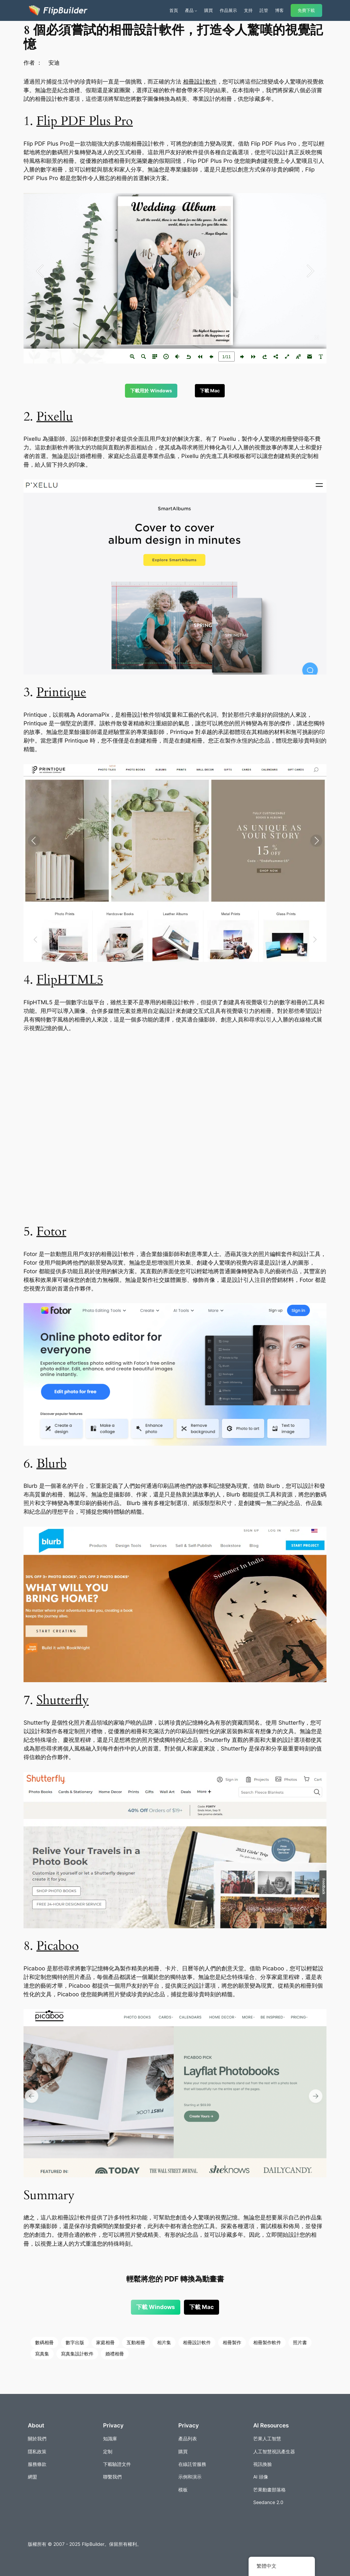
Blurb (51, 1463)
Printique (61, 692)
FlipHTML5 (69, 979)
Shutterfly (62, 1700)
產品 (189, 10)
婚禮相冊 (114, 2353)
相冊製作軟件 (267, 2342)
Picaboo (57, 1946)
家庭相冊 (105, 2342)
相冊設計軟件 (200, 81)
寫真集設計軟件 (77, 2353)
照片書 (300, 2342)
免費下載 (306, 10)
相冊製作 (232, 2342)
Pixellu (54, 416)
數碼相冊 (44, 2342)
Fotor (51, 1231)
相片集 (164, 2342)
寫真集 (42, 2353)
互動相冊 (136, 2342)
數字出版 (75, 2342)
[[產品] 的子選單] (196, 10)
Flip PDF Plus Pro (84, 121)
